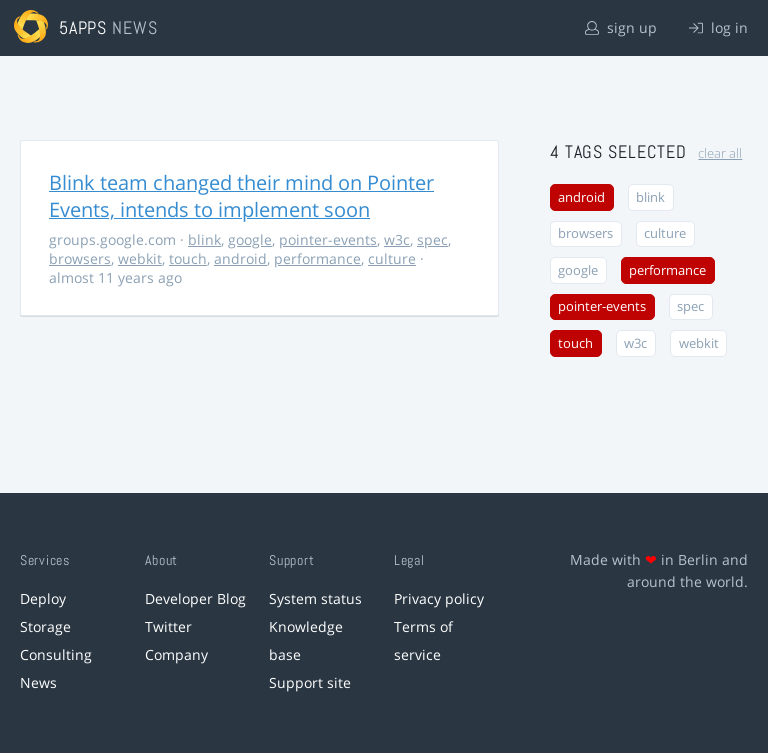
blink (204, 239)
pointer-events (328, 239)
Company (176, 654)
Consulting (56, 654)
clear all (720, 153)
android (240, 258)
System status (315, 598)
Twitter (168, 626)
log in (718, 27)
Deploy (43, 598)
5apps (83, 27)
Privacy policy (439, 598)
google (250, 239)
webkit (140, 258)
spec (432, 239)
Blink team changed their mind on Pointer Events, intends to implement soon (241, 196)
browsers (80, 258)
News (38, 682)
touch (188, 258)
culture (392, 258)
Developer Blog (195, 598)
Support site (310, 682)
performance (317, 258)
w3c (397, 239)
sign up (621, 27)
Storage (45, 626)
